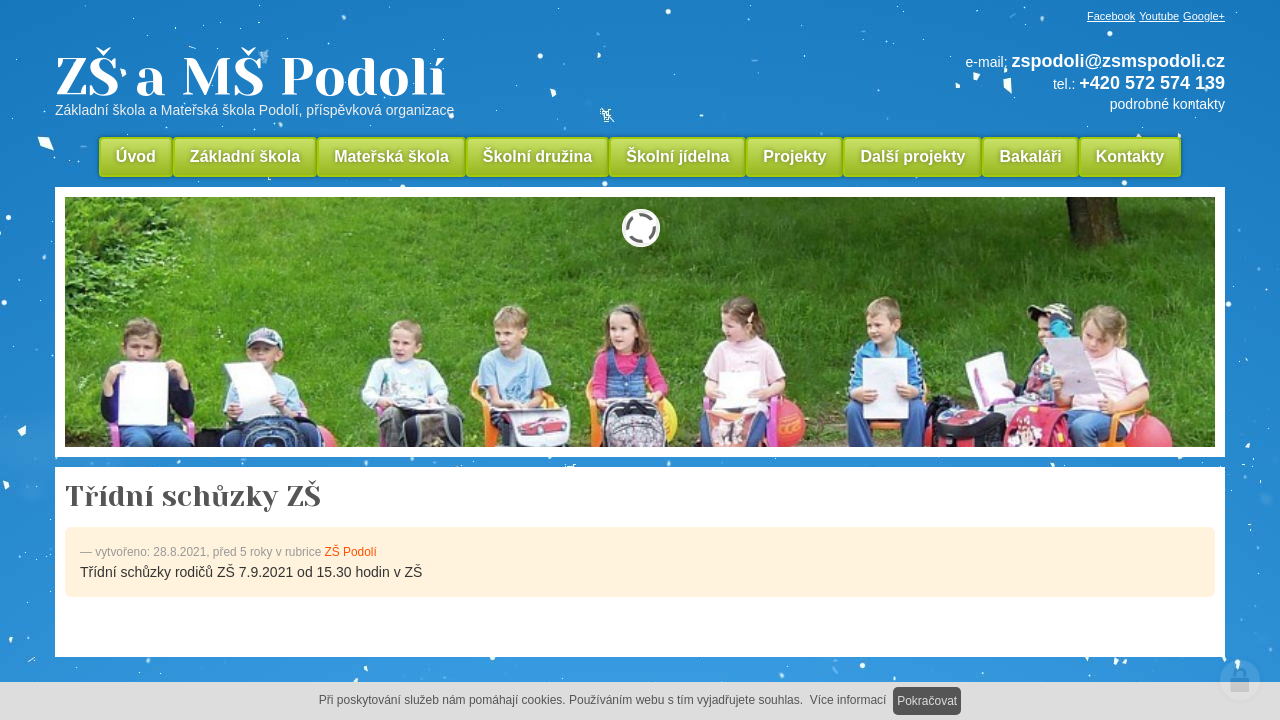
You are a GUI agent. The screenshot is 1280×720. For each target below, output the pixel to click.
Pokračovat (927, 701)
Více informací (848, 700)
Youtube (1159, 16)
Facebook (1111, 16)
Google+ (1204, 16)
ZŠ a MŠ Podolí (390, 84)
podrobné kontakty (1167, 104)
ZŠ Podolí (351, 552)
